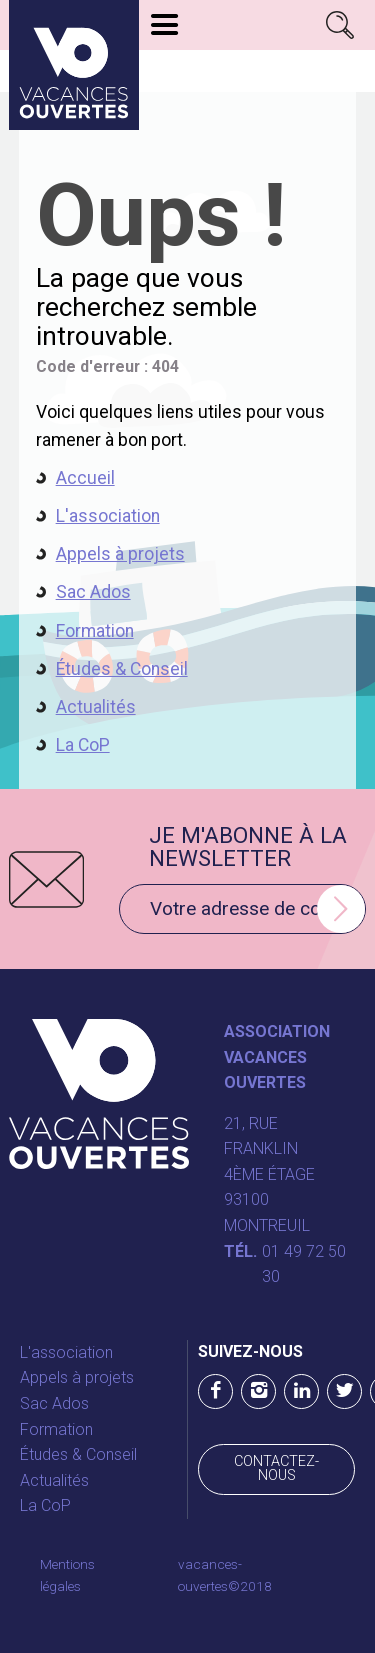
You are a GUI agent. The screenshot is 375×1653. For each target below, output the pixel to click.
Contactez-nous (276, 1468)
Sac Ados (93, 592)
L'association (108, 516)
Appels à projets (120, 554)
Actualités (96, 707)
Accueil (85, 478)
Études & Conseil (122, 669)
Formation (95, 631)
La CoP (83, 745)
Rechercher (341, 25)
